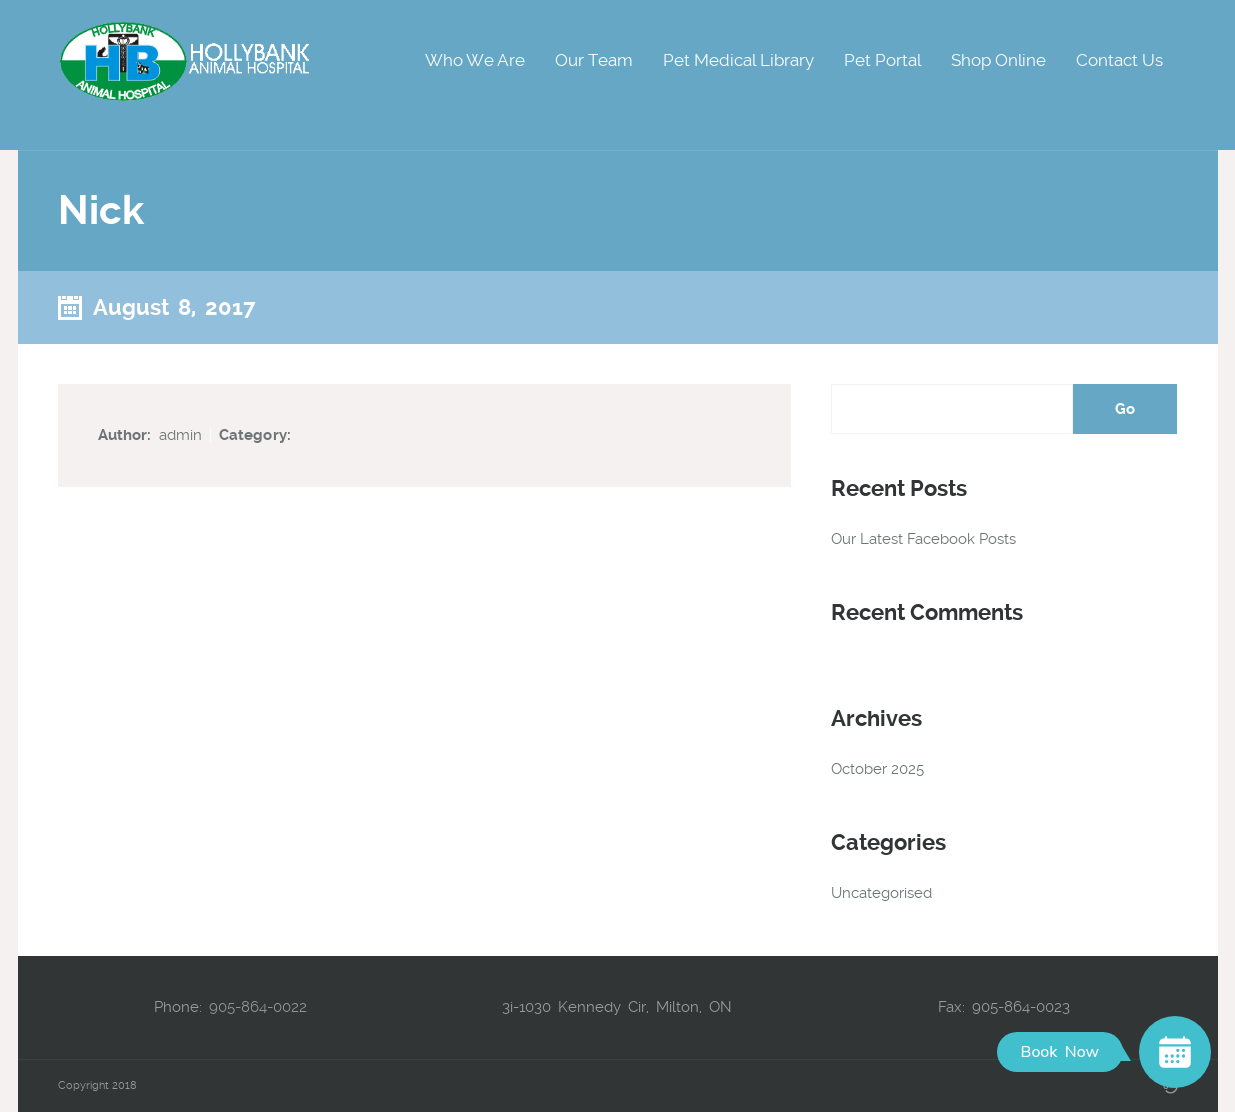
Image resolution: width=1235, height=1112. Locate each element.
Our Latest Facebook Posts (923, 539)
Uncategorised (881, 893)
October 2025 (877, 769)
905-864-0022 (258, 1007)
